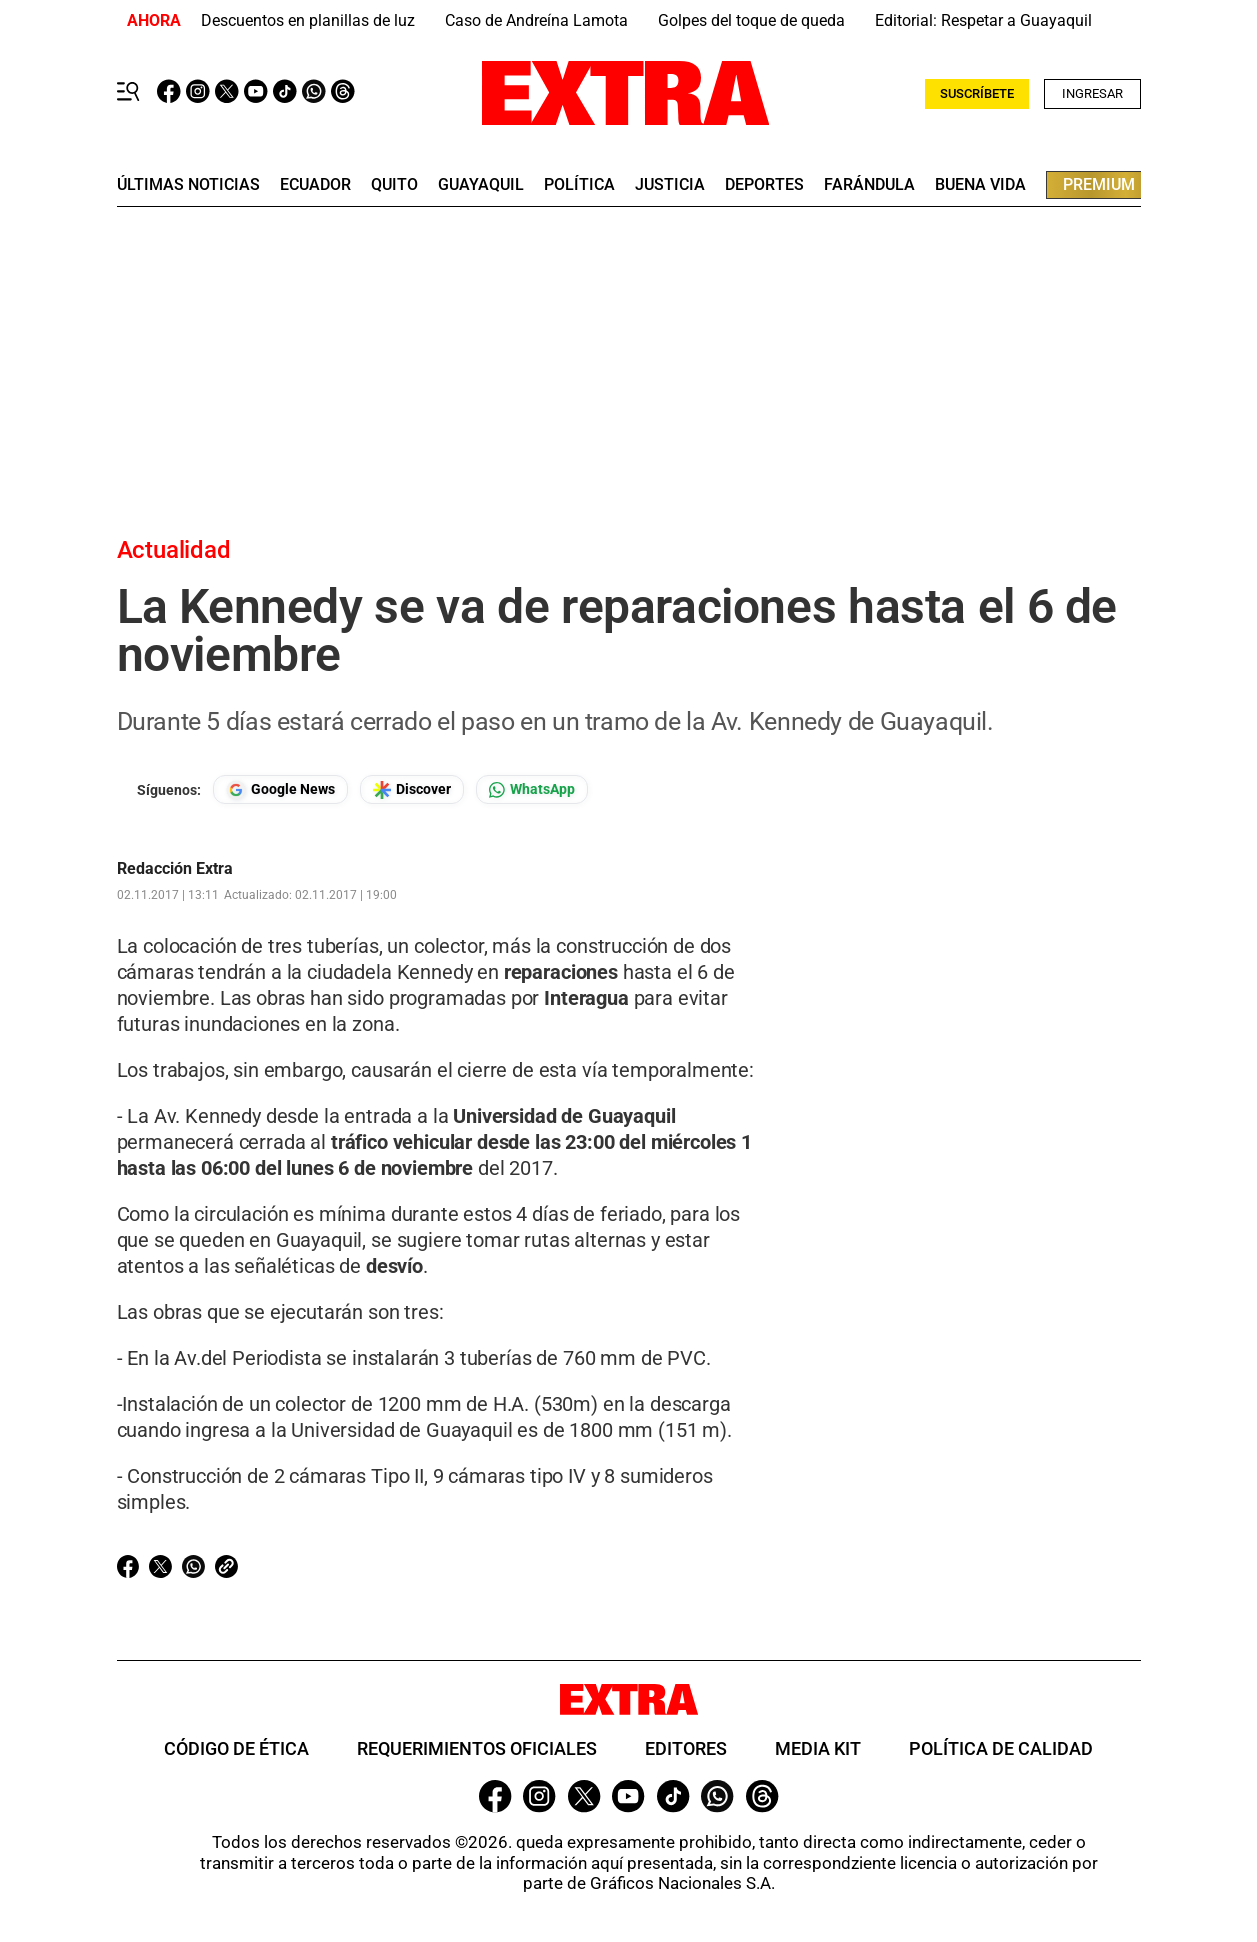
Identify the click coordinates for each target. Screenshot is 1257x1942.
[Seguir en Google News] (280, 789)
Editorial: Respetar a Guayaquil (983, 20)
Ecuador (315, 185)
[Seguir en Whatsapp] (532, 789)
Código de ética (236, 1748)
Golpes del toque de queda (751, 20)
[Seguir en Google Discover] (412, 789)
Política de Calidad (1001, 1748)
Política (579, 185)
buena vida (980, 185)
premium (1099, 184)
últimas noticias (188, 185)
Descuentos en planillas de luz (308, 20)
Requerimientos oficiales (477, 1748)
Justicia (670, 185)
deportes (764, 185)
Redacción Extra (175, 869)
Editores (686, 1748)
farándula (869, 185)
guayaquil (481, 185)
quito (394, 185)
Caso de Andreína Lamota (536, 20)
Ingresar (1092, 93)
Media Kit (818, 1748)
